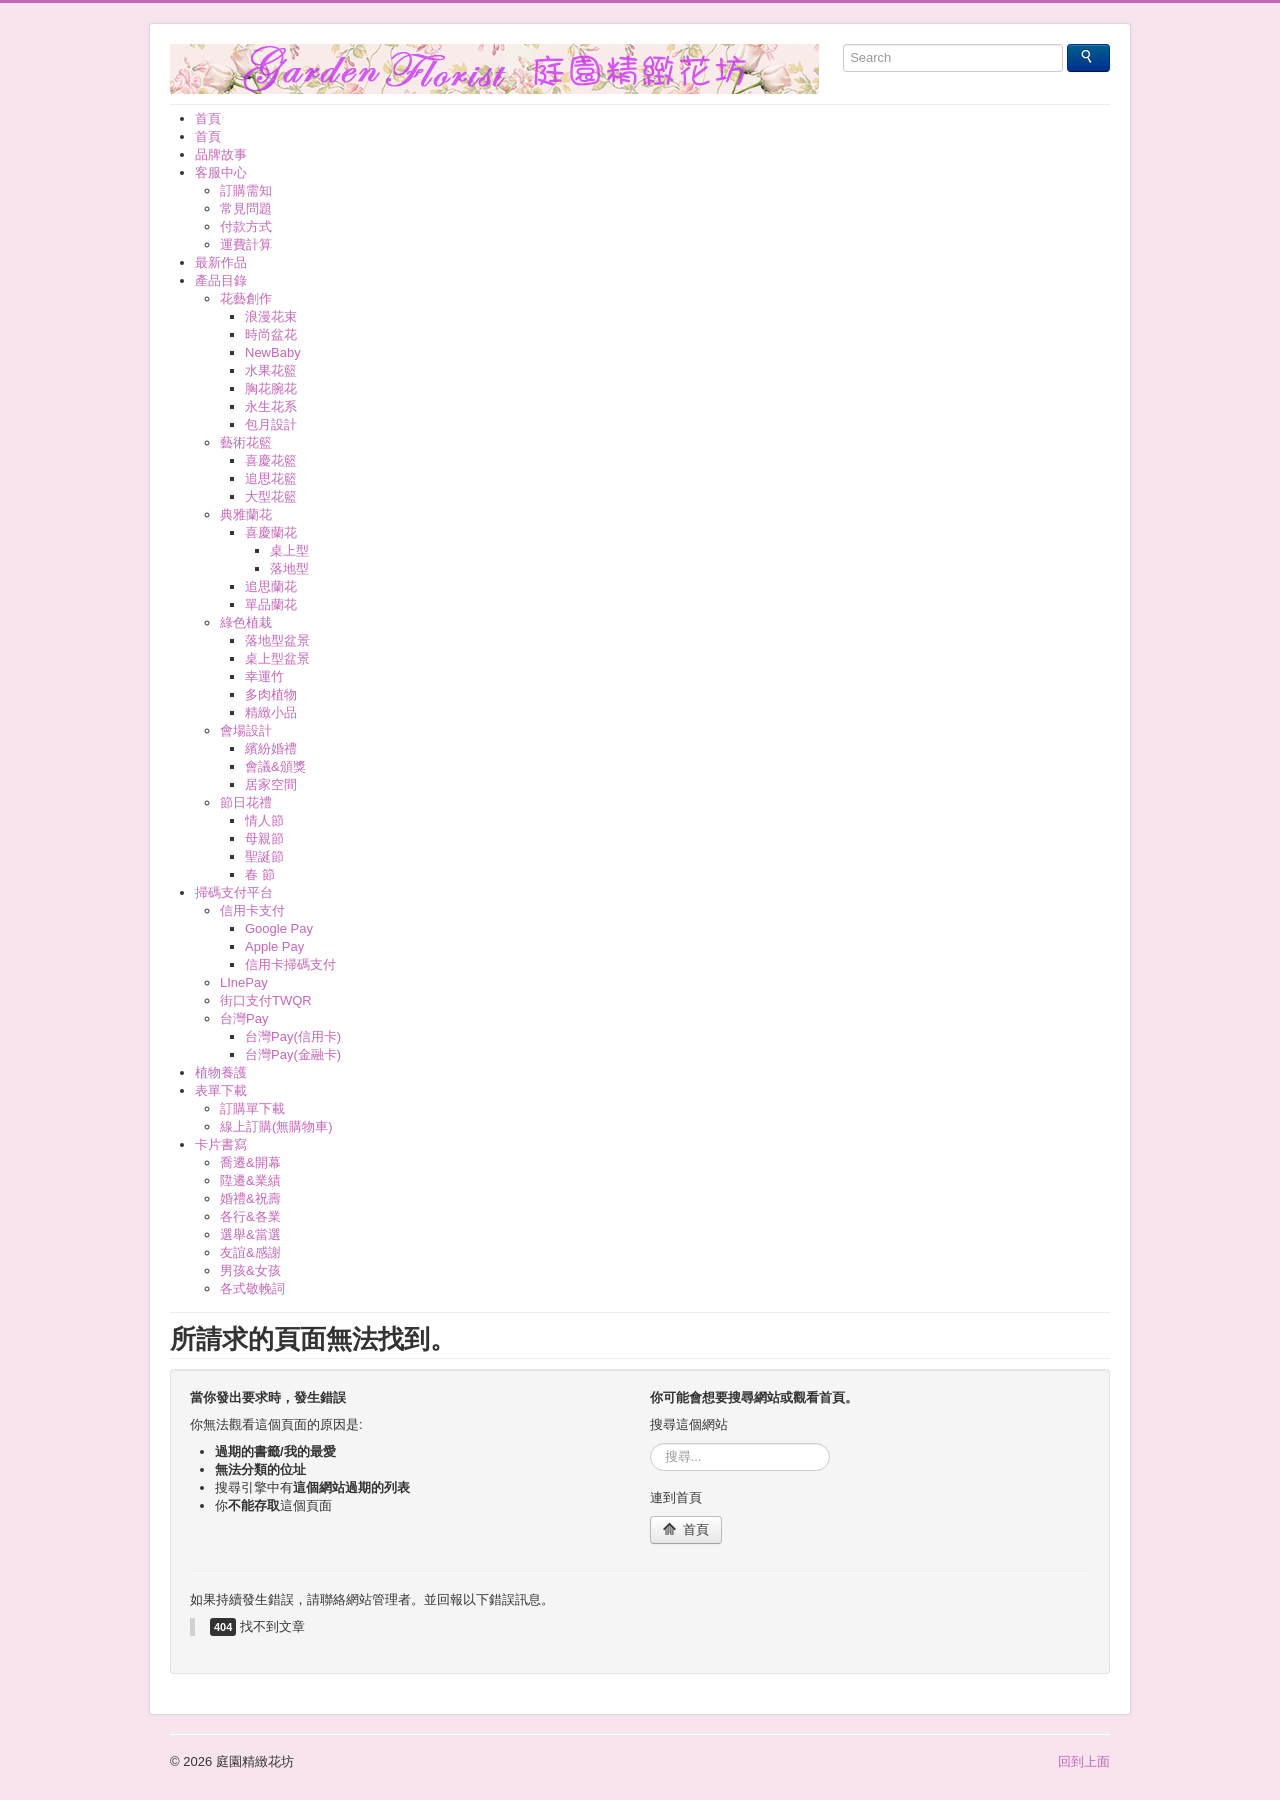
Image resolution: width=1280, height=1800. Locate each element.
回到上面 (1084, 1761)
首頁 (686, 1529)
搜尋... (650, 1443)
